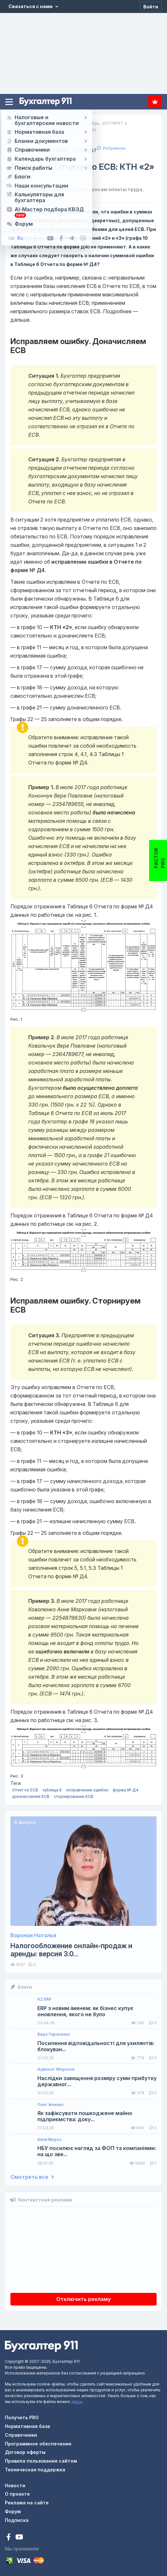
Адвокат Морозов (55, 2069)
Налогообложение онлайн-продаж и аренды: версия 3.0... (71, 1950)
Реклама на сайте (27, 2502)
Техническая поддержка (35, 2469)
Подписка (155, 101)
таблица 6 (52, 1790)
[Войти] (151, 6)
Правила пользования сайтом (41, 2461)
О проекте (17, 2494)
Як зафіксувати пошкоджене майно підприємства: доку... (84, 2116)
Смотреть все (32, 2177)
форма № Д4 (125, 1790)
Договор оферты (25, 2452)
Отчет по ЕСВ (25, 1790)
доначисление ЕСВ (30, 1796)
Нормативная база (27, 2426)
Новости (15, 2485)
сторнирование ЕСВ (73, 1796)
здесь (77, 2401)
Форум (13, 2511)
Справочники (21, 2435)
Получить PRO (22, 2417)
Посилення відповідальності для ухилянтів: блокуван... (95, 2046)
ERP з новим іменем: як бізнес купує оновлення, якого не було (85, 2011)
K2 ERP (44, 1999)
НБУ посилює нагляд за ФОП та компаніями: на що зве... (96, 2151)
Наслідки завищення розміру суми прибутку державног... (97, 2081)
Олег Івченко (50, 2104)
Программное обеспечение (38, 2443)
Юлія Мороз (49, 2139)
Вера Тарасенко (53, 2034)
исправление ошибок (87, 1790)
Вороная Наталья (33, 1935)
